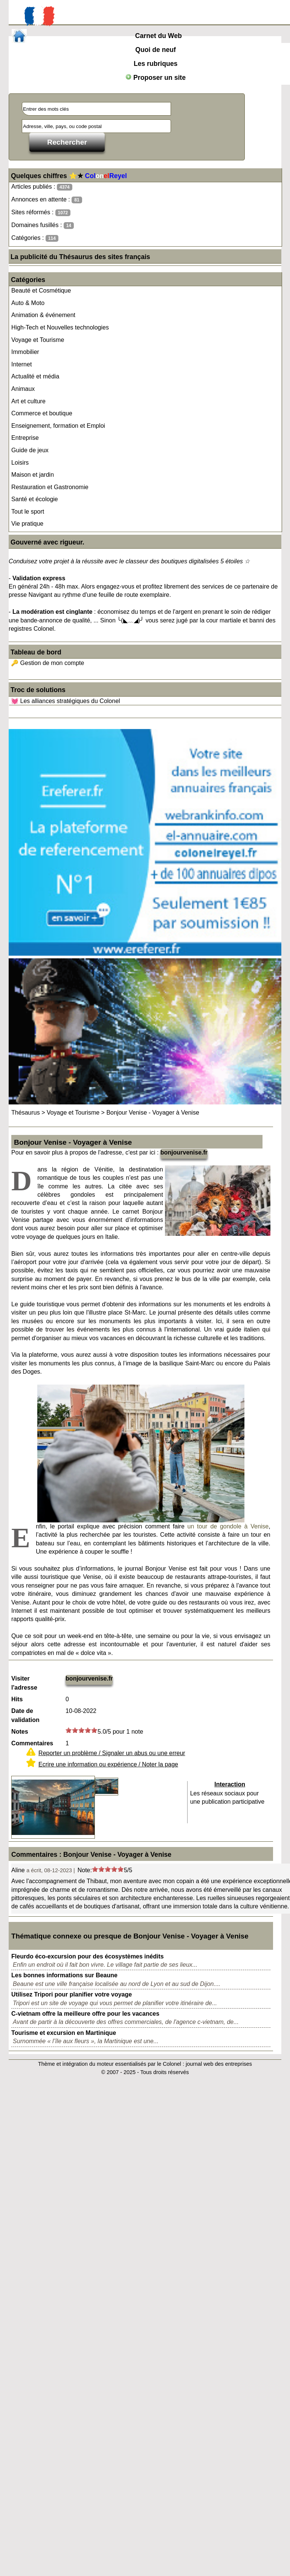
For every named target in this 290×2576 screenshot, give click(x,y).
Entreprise (25, 438)
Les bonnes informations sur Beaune (64, 1975)
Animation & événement (43, 315)
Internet (21, 364)
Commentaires (32, 1743)
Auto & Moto (27, 303)
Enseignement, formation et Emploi (58, 425)
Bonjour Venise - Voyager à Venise (152, 1112)
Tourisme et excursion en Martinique (63, 2033)
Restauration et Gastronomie (50, 487)
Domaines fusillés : (42, 225)
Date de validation (25, 1715)
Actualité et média (35, 376)
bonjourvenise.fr (184, 1152)
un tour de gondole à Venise (228, 1526)
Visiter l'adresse (24, 1683)
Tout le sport (27, 511)
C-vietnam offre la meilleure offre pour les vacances (85, 2013)
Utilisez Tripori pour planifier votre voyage (71, 1994)
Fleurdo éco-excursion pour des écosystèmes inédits (87, 1956)
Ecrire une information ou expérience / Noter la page (108, 1764)
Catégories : (34, 238)
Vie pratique (27, 523)
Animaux (23, 389)
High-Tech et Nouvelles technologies (60, 327)
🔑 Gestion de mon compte (47, 663)
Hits (17, 1699)
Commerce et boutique (41, 413)
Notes (19, 1731)
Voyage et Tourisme (37, 340)
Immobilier (25, 352)
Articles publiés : (41, 187)
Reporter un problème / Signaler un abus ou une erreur (111, 1753)
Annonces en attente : (46, 199)
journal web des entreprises (219, 2064)
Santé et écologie (34, 499)
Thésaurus (25, 1112)
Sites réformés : (40, 212)
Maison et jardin (32, 474)
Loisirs (20, 462)
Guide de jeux (30, 450)
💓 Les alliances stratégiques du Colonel (65, 701)
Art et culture (28, 401)
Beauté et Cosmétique (41, 290)
